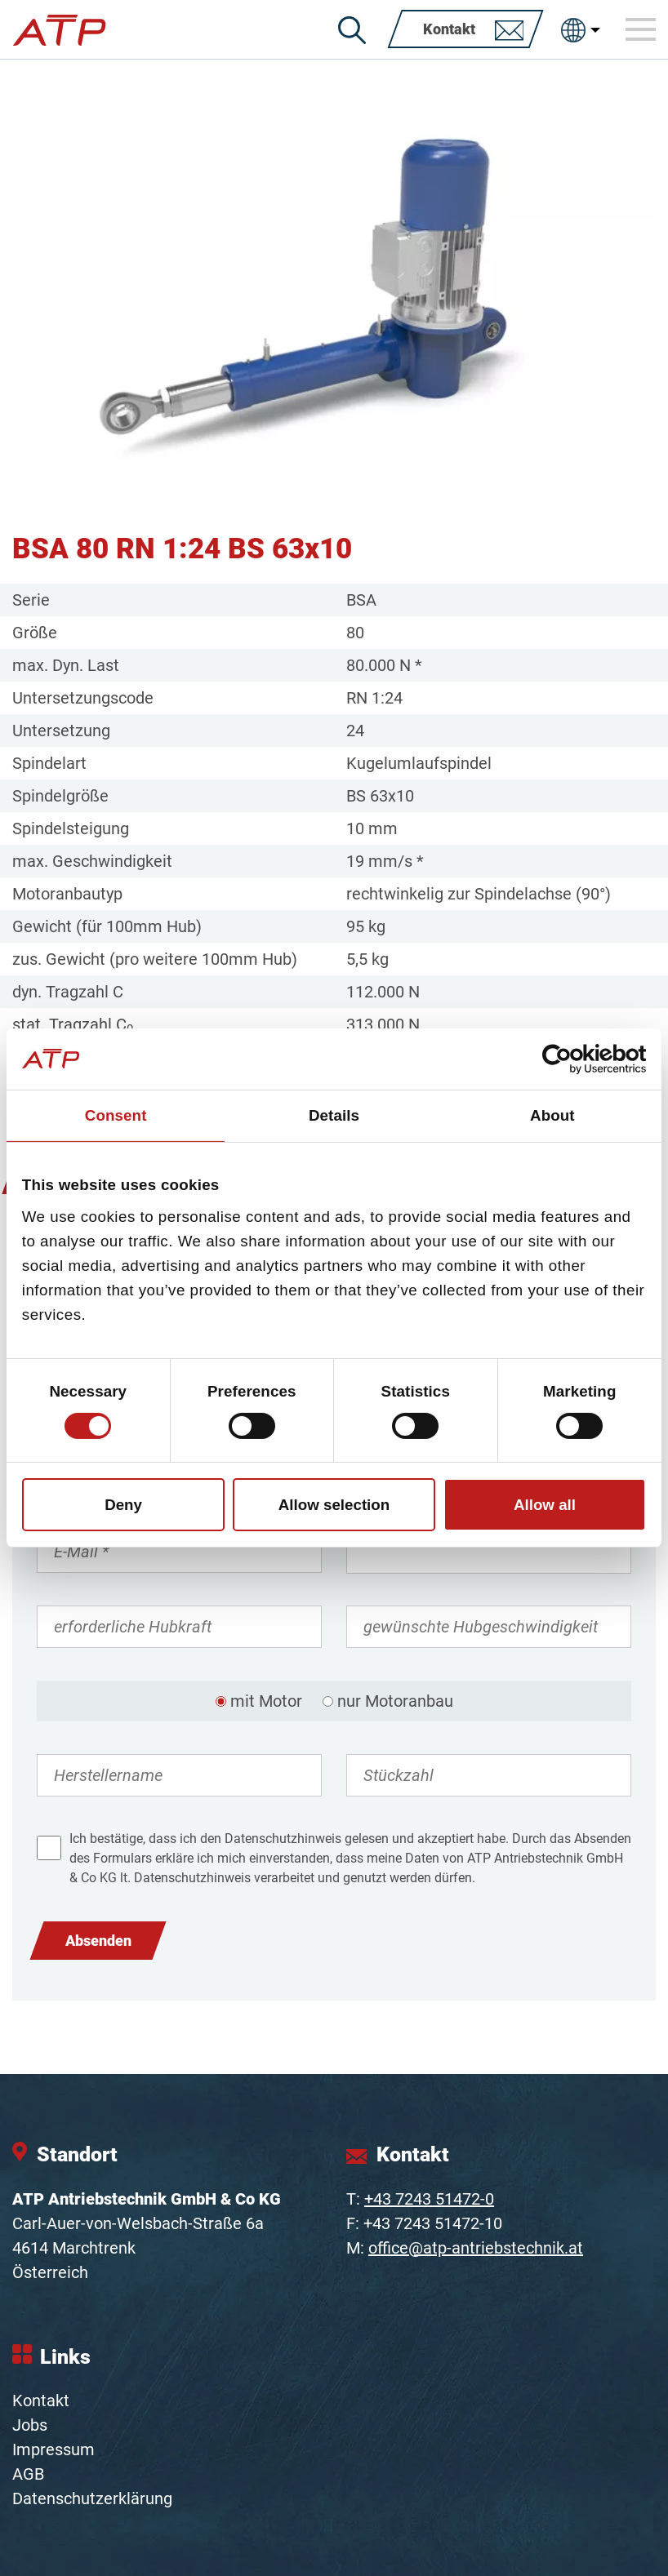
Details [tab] (334, 1115)
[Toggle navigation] (641, 29)
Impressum (53, 2449)
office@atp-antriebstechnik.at (475, 2248)
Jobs (29, 2425)
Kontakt (40, 2400)
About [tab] (552, 1115)
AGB (28, 2474)
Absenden (98, 1940)
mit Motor (266, 1701)
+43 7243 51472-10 (432, 2223)
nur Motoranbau (395, 1701)
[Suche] (352, 30)
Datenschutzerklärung (92, 2498)
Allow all (545, 1504)
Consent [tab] (116, 1115)
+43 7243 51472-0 (429, 2199)
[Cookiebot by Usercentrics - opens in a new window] (574, 1059)
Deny (123, 1504)
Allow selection (334, 1504)
